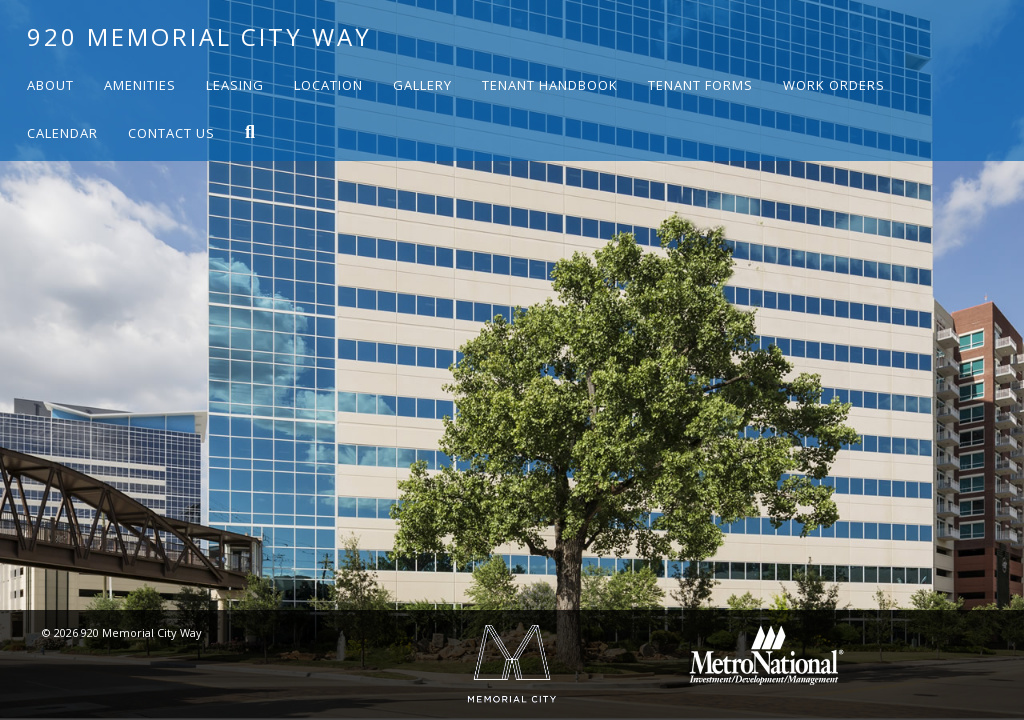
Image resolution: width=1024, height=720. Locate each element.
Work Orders (834, 85)
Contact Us (171, 133)
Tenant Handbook (550, 85)
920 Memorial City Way (199, 36)
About (50, 85)
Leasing (235, 85)
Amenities (140, 85)
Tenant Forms (700, 85)
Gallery (422, 85)
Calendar (62, 133)
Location (328, 85)
